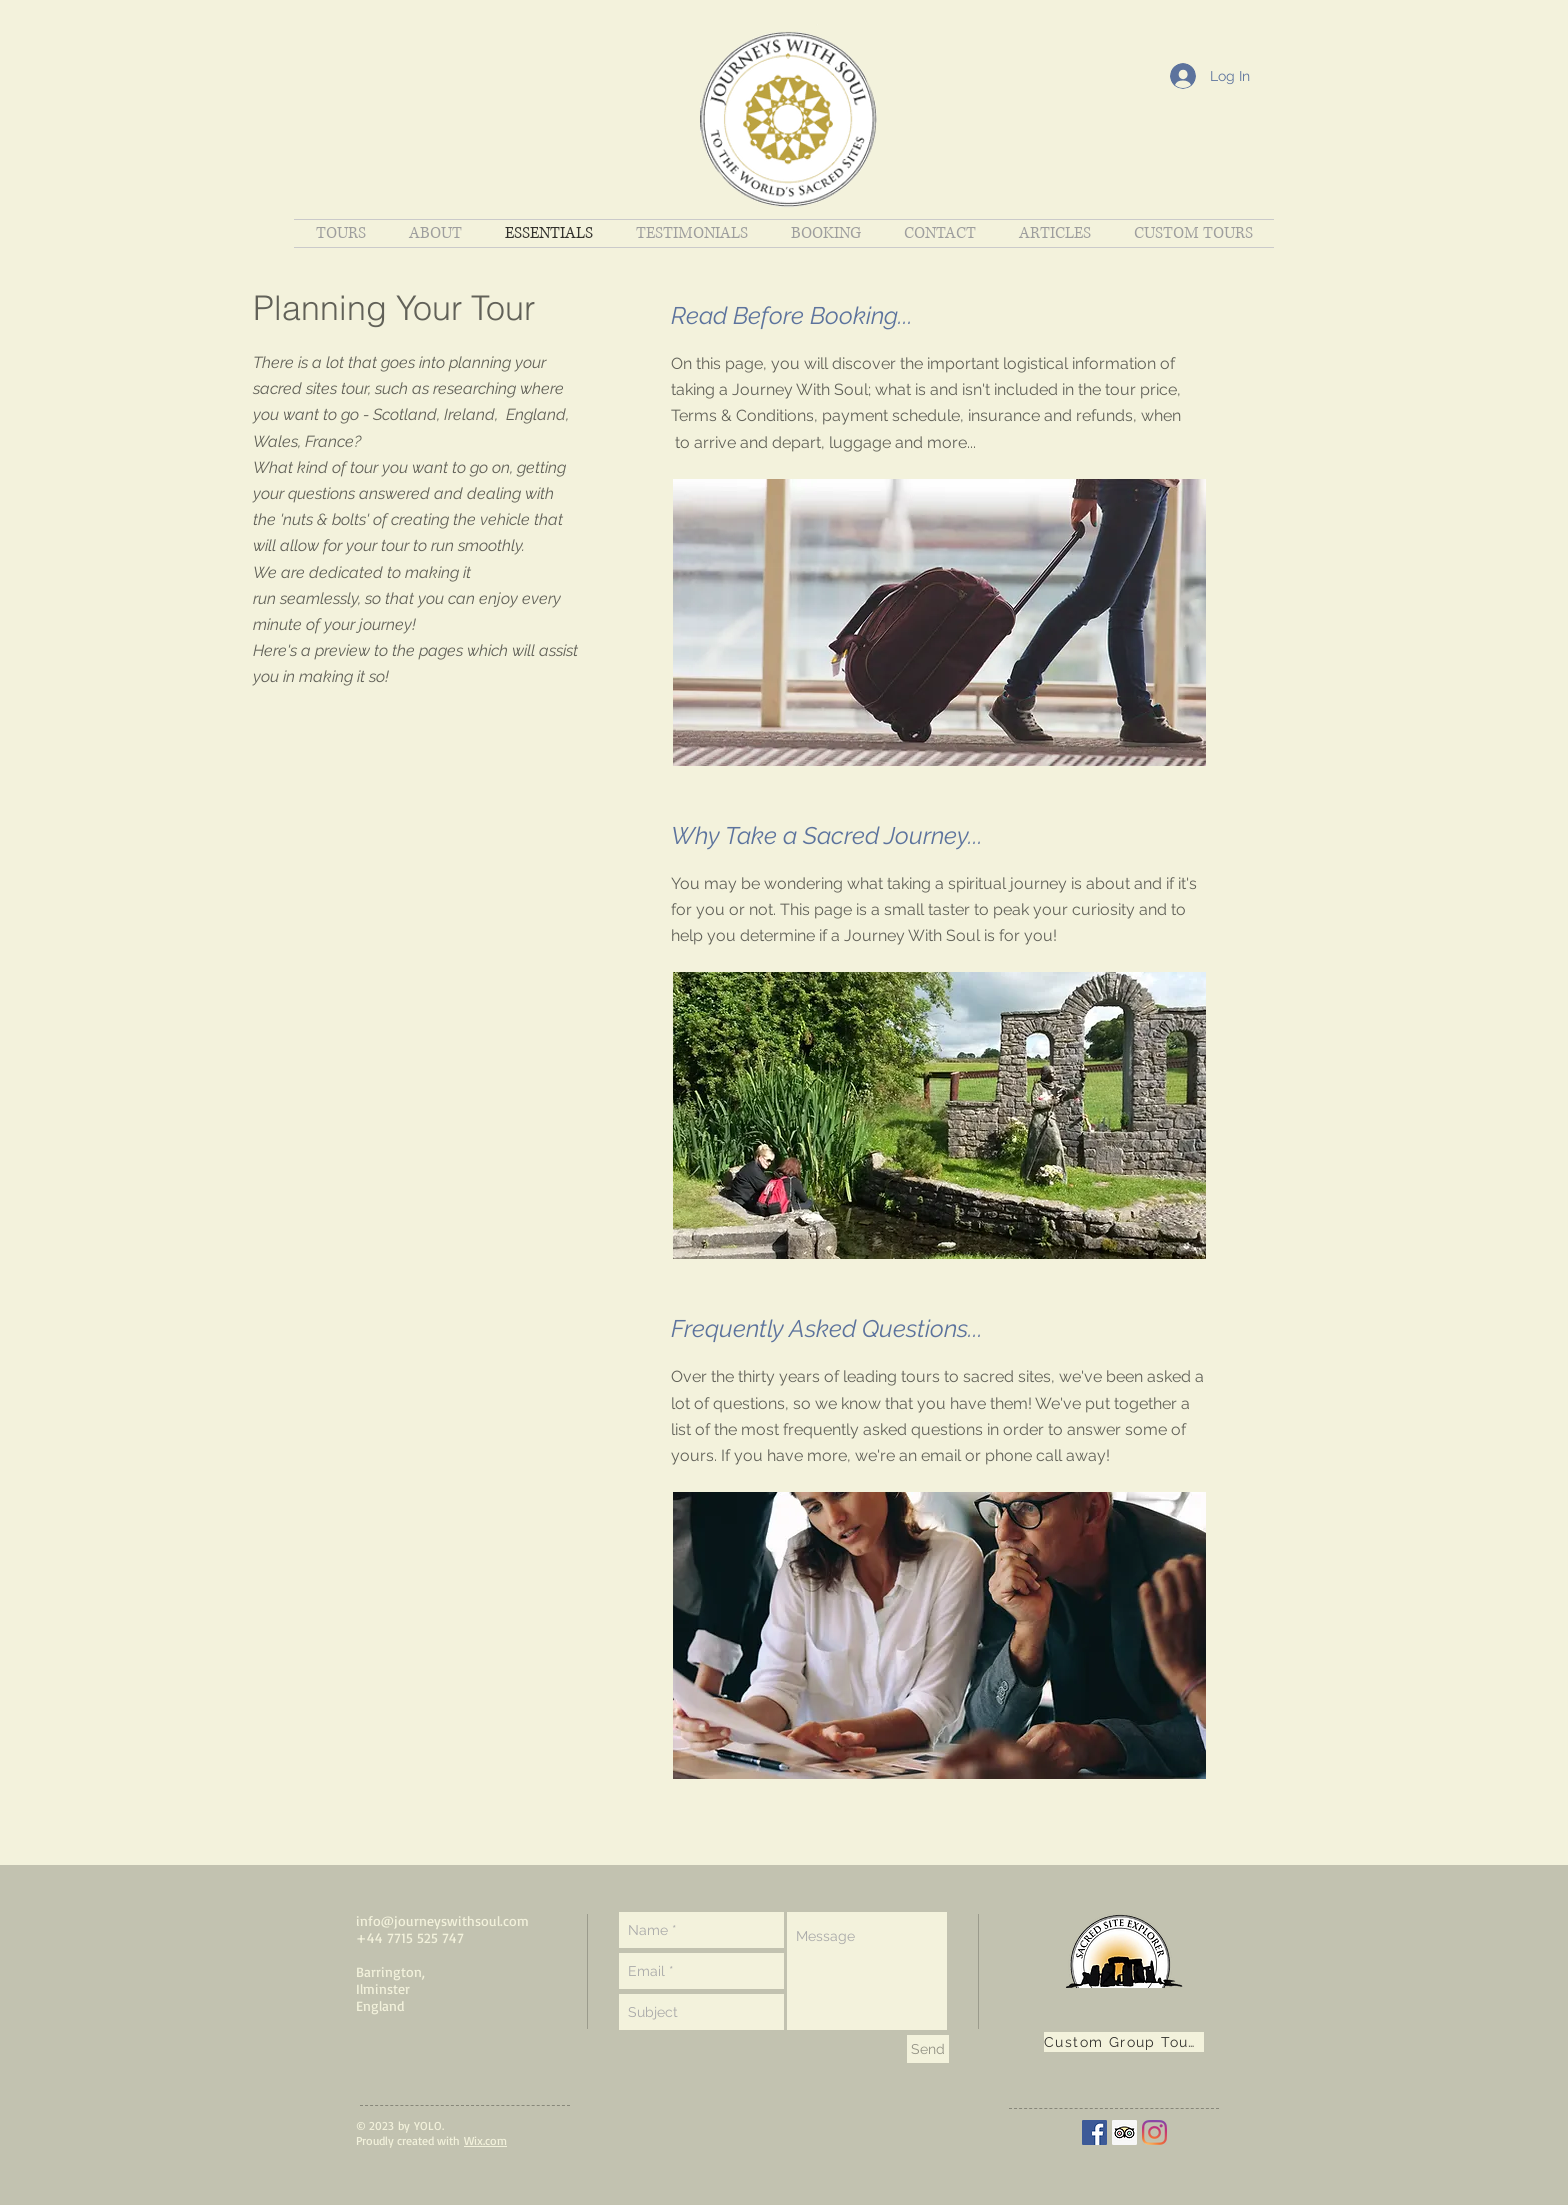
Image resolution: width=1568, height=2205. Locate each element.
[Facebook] (1094, 2132)
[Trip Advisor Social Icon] (1124, 2132)
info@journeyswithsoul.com (442, 1920)
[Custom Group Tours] (1124, 2042)
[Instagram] (1154, 2132)
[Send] (928, 2049)
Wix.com (485, 2140)
